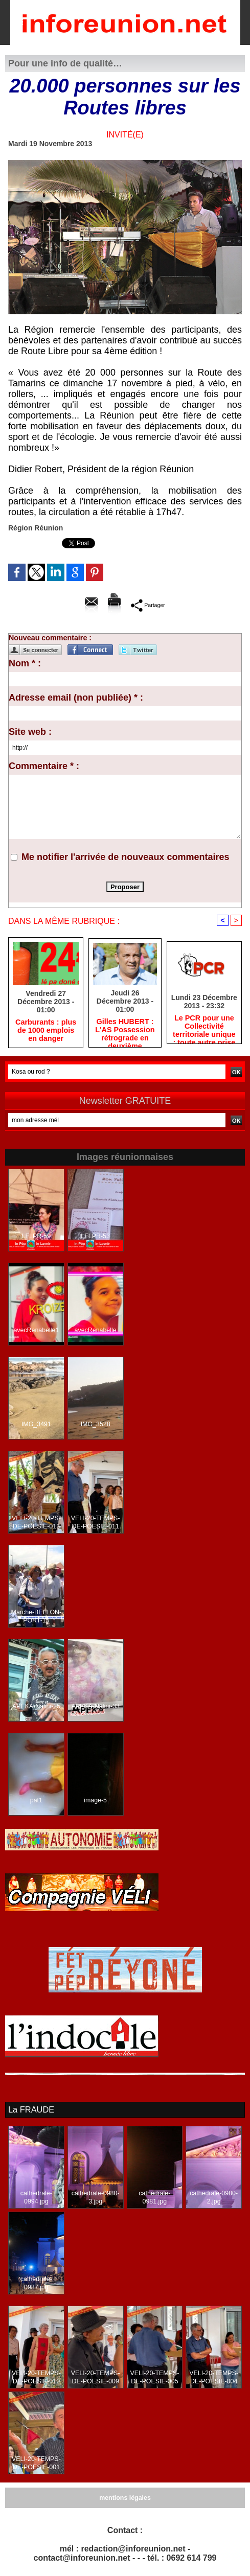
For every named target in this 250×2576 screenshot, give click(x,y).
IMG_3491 (36, 1424)
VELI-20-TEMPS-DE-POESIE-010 (36, 2377)
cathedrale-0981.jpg (154, 2197)
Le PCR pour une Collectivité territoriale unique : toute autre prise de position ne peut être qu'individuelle (204, 1027)
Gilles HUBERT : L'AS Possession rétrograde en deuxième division (125, 1030)
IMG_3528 (95, 1424)
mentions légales (125, 2498)
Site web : (30, 732)
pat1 (36, 1800)
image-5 (95, 1800)
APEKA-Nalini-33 (95, 1706)
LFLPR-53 (95, 1236)
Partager (148, 604)
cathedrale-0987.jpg (36, 2283)
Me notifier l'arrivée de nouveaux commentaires (125, 857)
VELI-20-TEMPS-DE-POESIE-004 (214, 2377)
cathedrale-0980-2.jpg (214, 2197)
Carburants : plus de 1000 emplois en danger (45, 1031)
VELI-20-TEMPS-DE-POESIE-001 (36, 2463)
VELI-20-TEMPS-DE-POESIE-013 (36, 1522)
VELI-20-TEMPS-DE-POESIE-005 (154, 2377)
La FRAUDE (30, 2110)
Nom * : (25, 663)
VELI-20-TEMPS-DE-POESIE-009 (95, 2377)
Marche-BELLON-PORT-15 (36, 1616)
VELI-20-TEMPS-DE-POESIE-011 (95, 1522)
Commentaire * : (44, 766)
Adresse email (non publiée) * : (76, 697)
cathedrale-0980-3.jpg (95, 2197)
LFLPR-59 (36, 1236)
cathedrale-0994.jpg (36, 2197)
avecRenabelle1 (36, 1330)
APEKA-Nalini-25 (36, 1706)
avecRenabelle (95, 1330)
